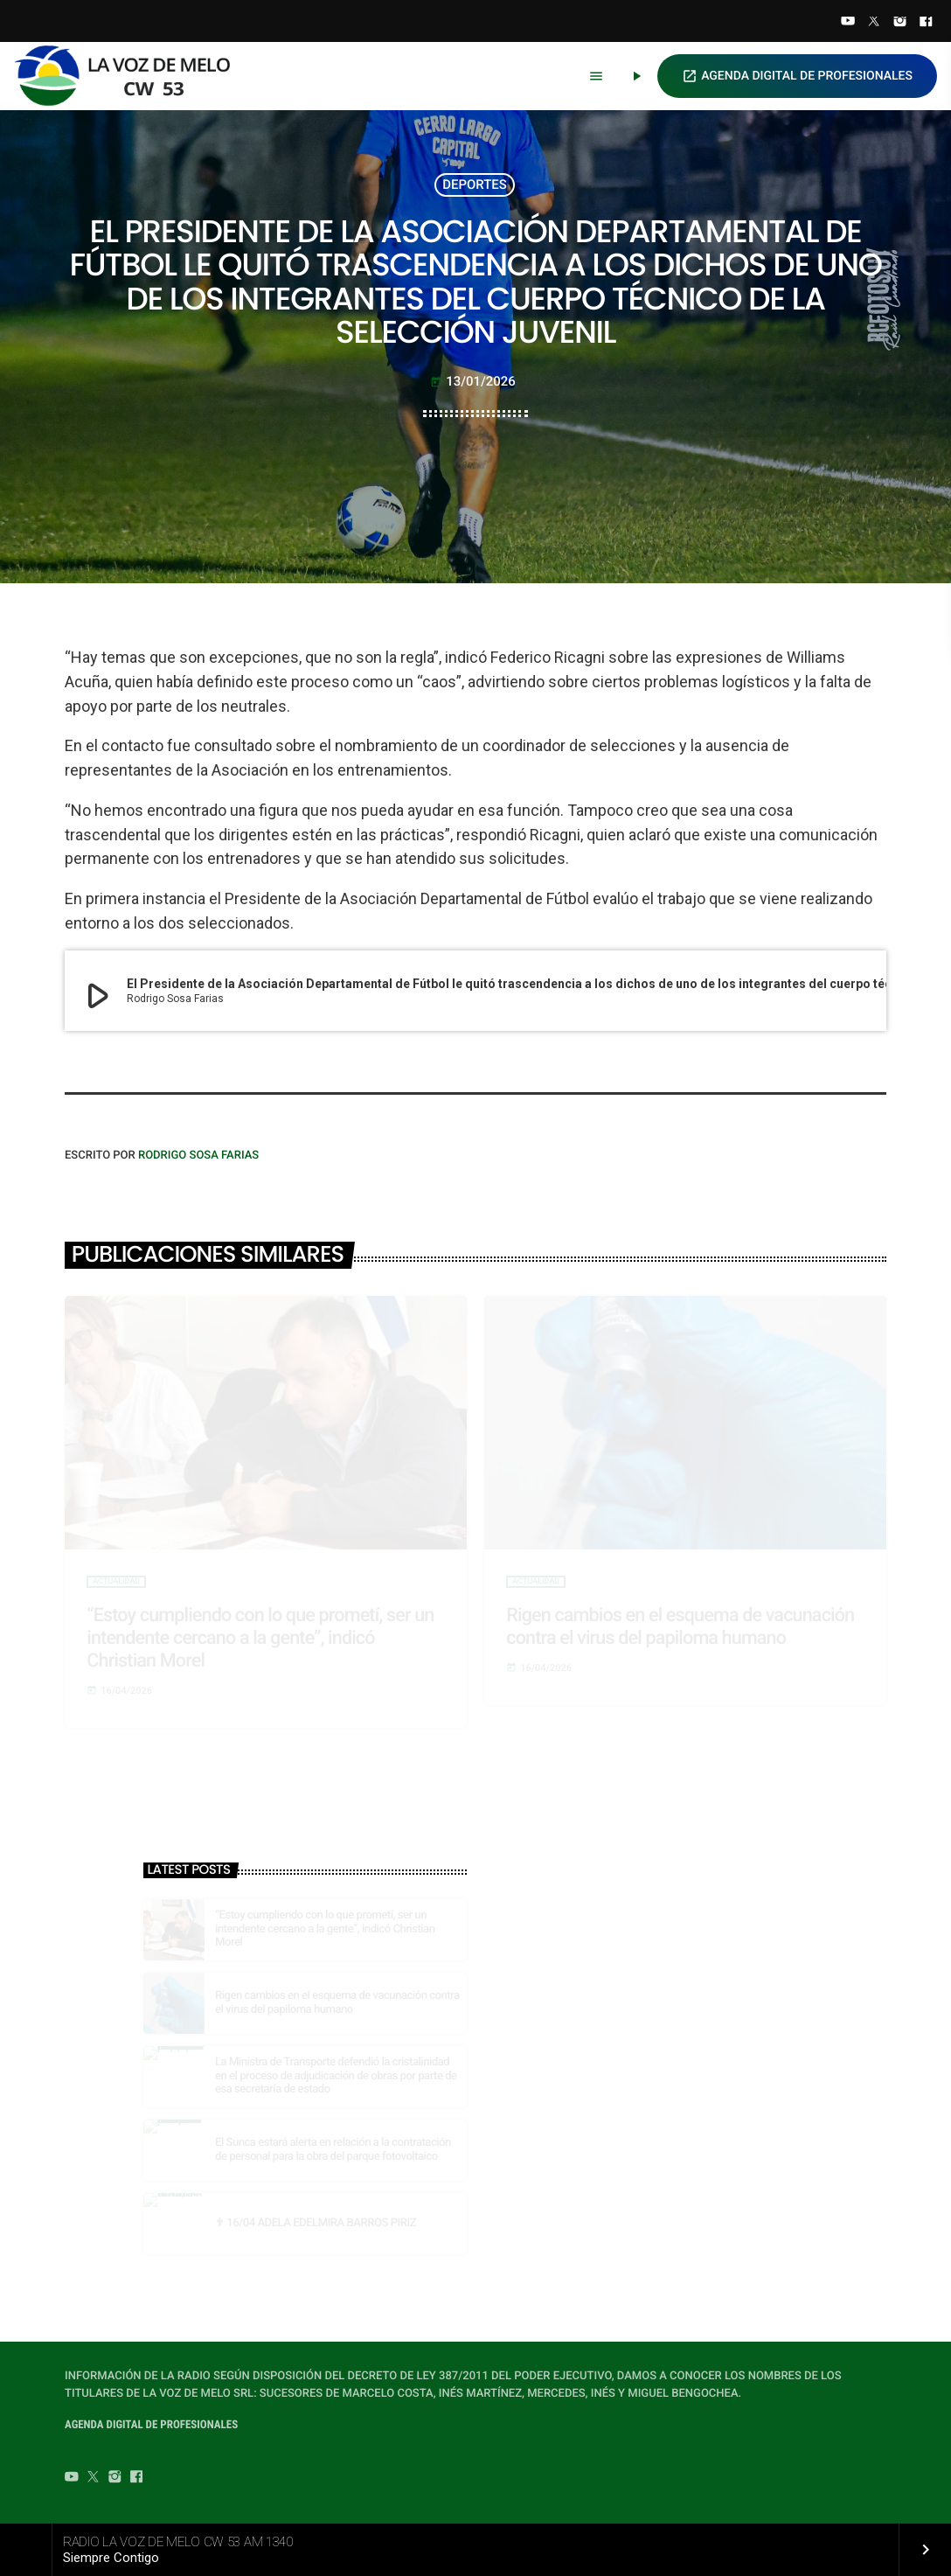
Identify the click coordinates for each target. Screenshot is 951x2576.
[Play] (636, 76)
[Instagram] (900, 23)
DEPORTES (474, 184)
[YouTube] (848, 23)
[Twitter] (874, 23)
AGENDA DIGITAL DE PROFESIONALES (797, 76)
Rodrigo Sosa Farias (198, 1155)
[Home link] (130, 76)
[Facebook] (926, 23)
